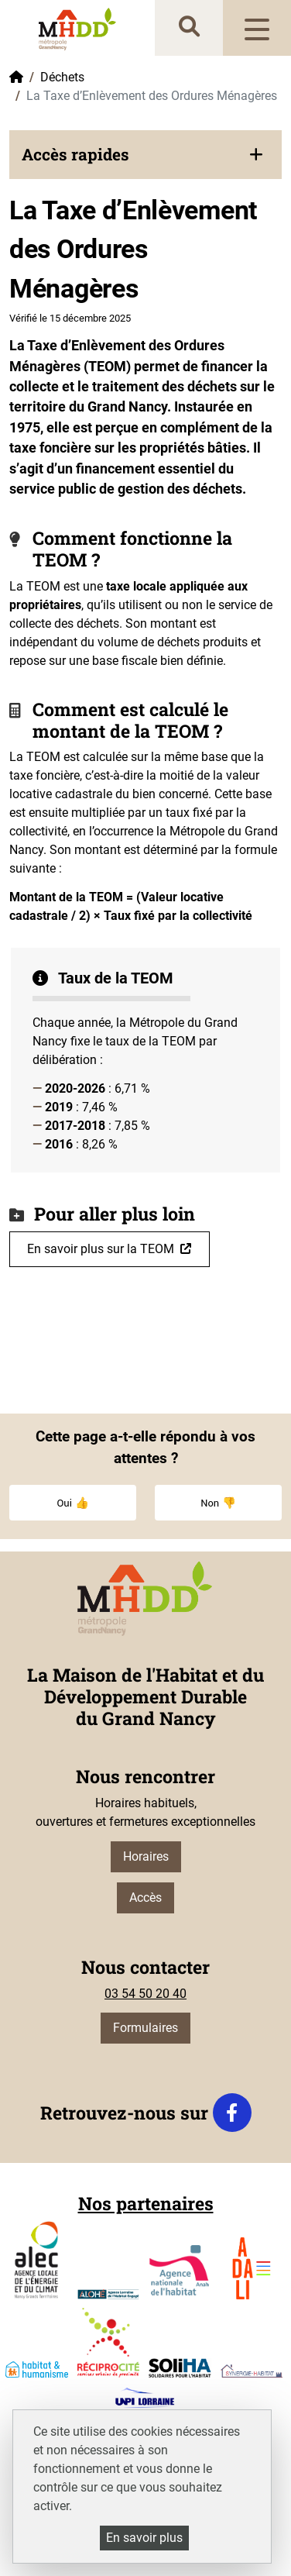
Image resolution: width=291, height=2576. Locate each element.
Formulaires (145, 2027)
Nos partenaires (146, 2203)
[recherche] (189, 27)
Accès (145, 1897)
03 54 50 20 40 (145, 1993)
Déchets (62, 77)
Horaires (146, 1856)
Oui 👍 (72, 1503)
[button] (145, 154)
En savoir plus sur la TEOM (100, 1249)
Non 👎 (218, 1503)
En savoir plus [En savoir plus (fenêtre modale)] (144, 2537)
